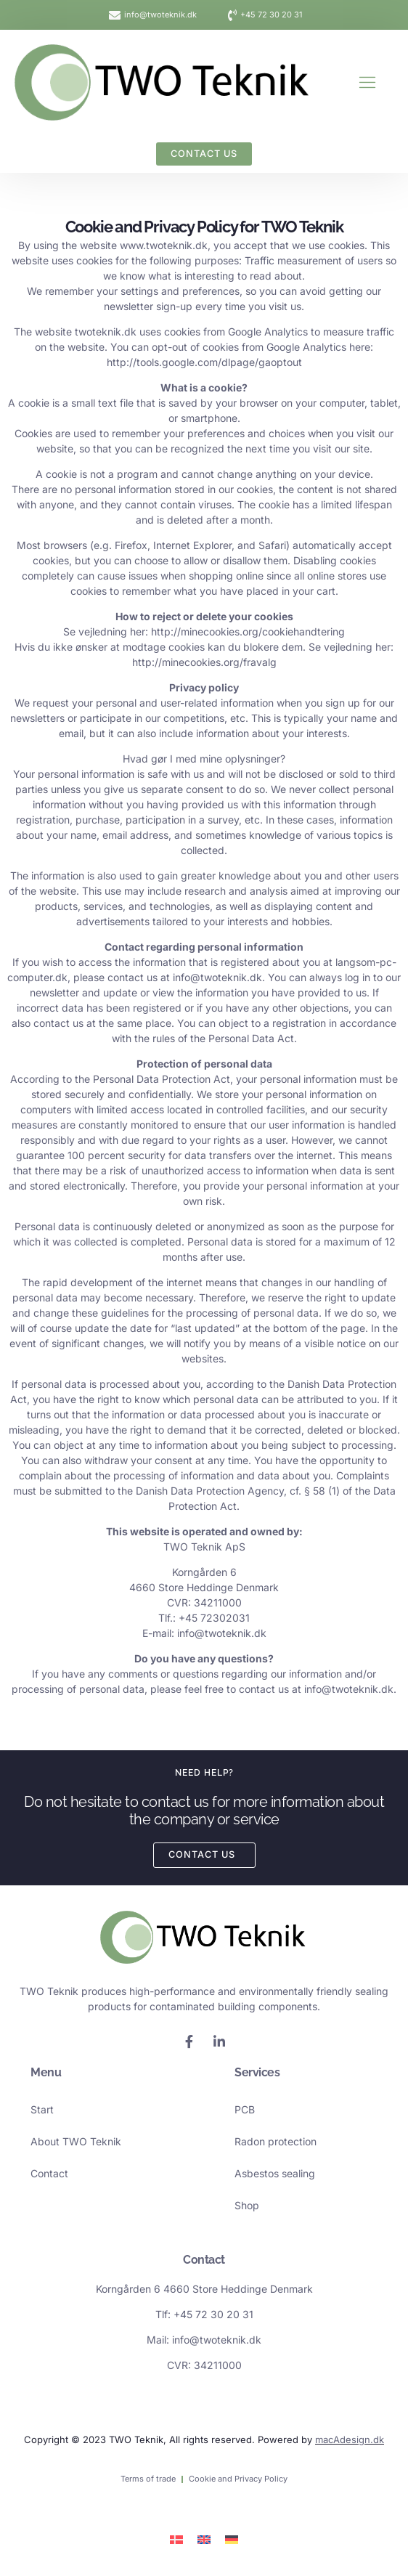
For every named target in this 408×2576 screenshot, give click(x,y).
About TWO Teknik (75, 2141)
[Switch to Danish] (176, 2539)
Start (42, 2109)
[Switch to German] (231, 2539)
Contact (49, 2173)
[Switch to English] (204, 2539)
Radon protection (275, 2141)
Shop (246, 2205)
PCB (244, 2109)
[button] (367, 82)
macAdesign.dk (349, 2439)
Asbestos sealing (274, 2173)
